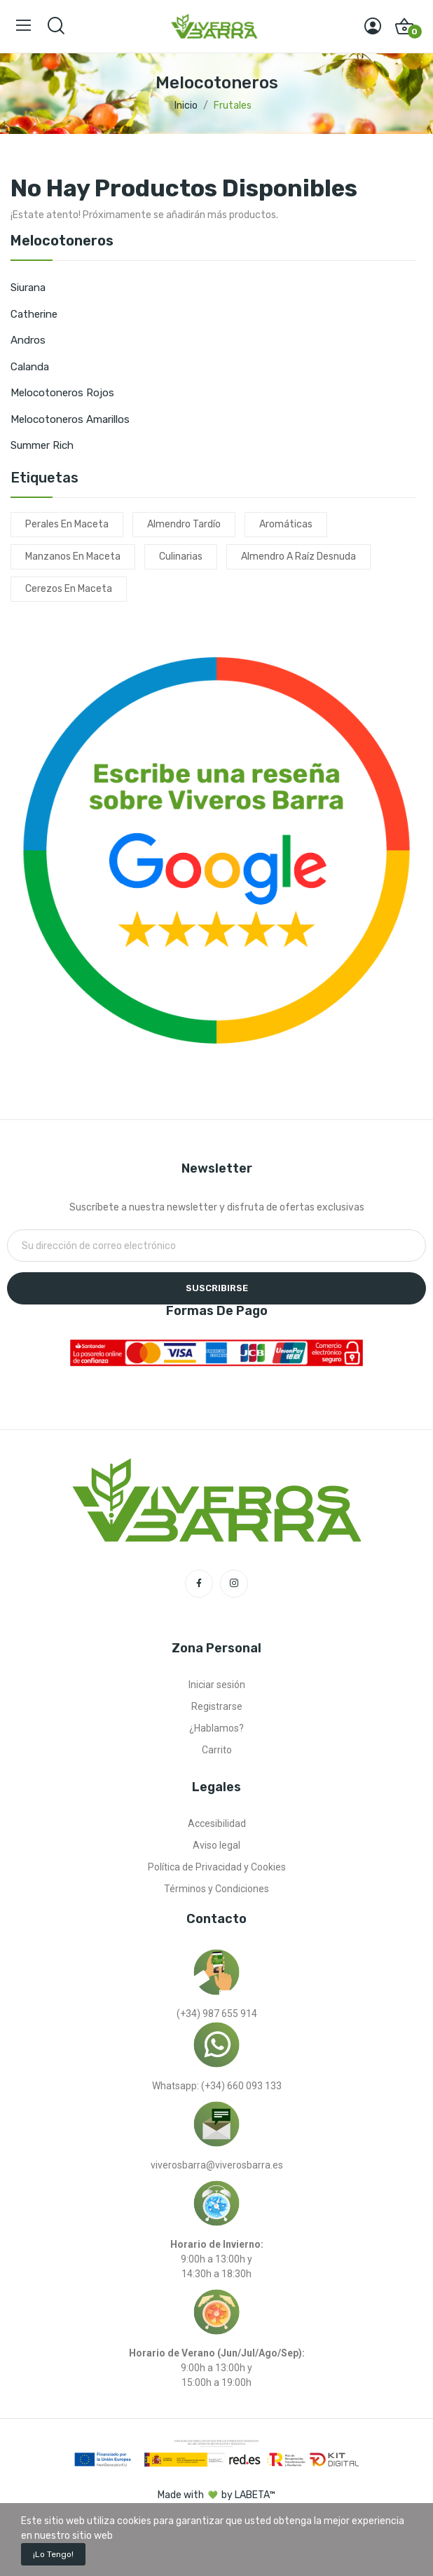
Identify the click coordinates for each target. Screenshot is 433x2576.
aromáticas (285, 524)
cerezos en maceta (68, 589)
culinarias (180, 556)
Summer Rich (42, 445)
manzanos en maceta (73, 556)
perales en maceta (67, 524)
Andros (28, 340)
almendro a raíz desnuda (298, 556)
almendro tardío (184, 524)
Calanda (30, 366)
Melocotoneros (62, 241)
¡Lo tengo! (53, 2554)
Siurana (28, 287)
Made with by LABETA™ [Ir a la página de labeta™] (216, 2495)
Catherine (34, 314)
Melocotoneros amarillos (70, 419)
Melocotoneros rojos (62, 392)
